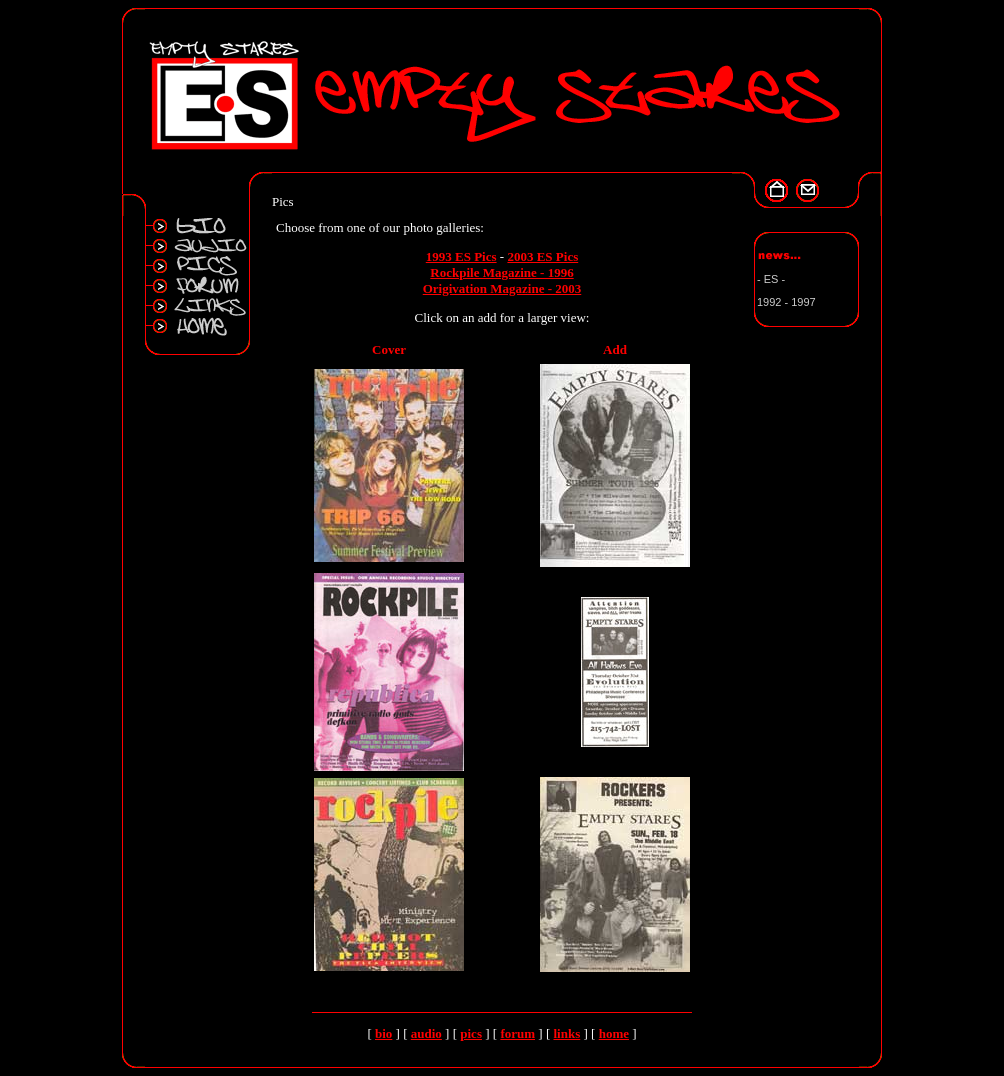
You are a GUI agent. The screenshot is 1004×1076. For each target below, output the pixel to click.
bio (383, 1033)
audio (426, 1033)
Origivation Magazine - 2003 (502, 288)
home (614, 1033)
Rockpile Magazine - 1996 (501, 272)
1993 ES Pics (461, 256)
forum (517, 1033)
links (566, 1033)
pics (471, 1033)
